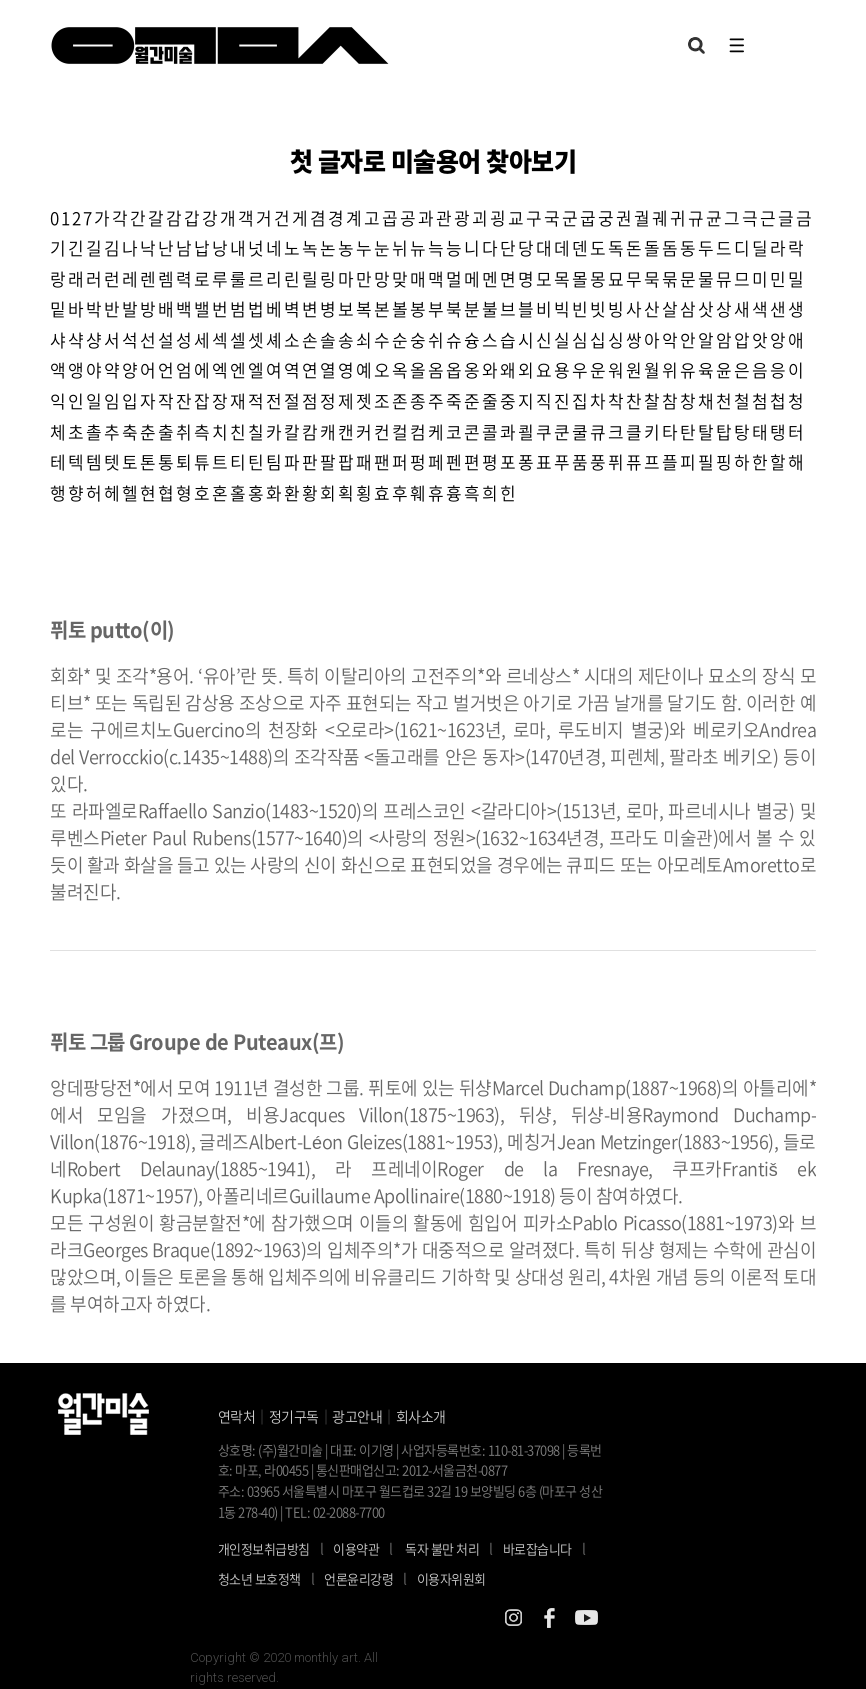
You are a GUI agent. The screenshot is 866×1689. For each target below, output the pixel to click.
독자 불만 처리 (442, 1548)
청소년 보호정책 (271, 1578)
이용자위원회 (451, 1578)
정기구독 (294, 1416)
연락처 (237, 1416)
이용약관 (356, 1548)
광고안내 (357, 1416)
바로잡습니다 (537, 1548)
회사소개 (421, 1416)
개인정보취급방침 (264, 1548)
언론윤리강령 (370, 1578)
